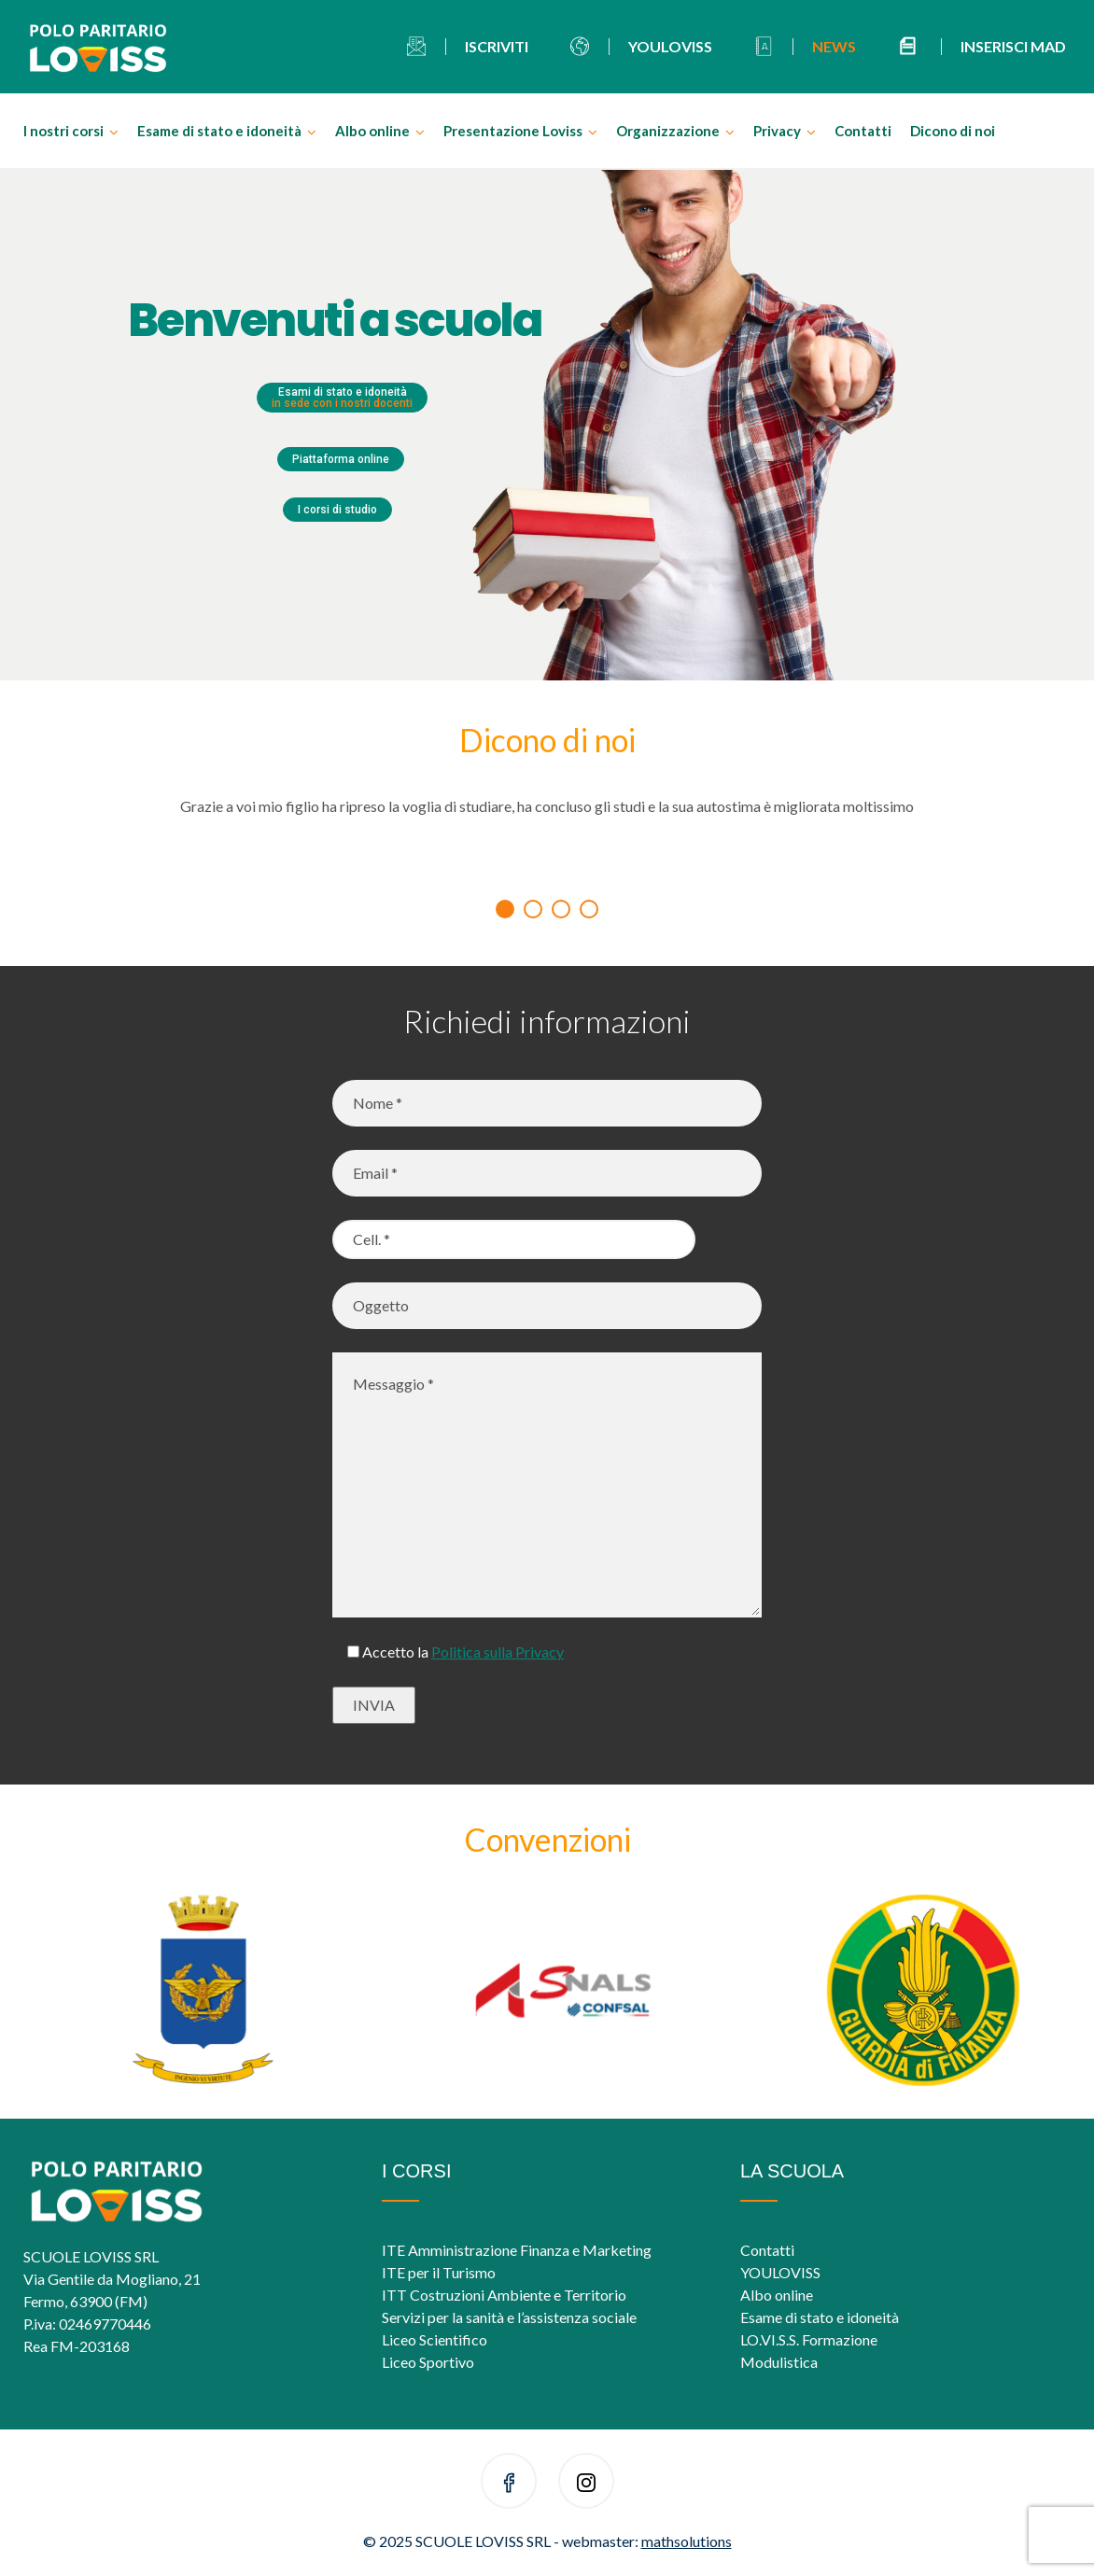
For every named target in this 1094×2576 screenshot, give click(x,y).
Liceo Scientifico (434, 2339)
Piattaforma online (340, 459)
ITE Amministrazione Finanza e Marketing (517, 2250)
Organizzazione (668, 130)
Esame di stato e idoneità (219, 130)
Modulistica (779, 2362)
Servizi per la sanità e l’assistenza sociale (509, 2317)
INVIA (374, 1705)
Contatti (863, 130)
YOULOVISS (780, 2272)
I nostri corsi (63, 130)
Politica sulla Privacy (497, 1651)
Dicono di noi (952, 130)
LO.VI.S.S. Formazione (808, 2339)
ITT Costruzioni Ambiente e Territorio (504, 2294)
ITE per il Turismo (439, 2272)
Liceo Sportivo (428, 2362)
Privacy (777, 130)
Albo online (372, 130)
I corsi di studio (337, 509)
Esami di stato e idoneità (342, 397)
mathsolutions (686, 2541)
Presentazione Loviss (512, 130)
